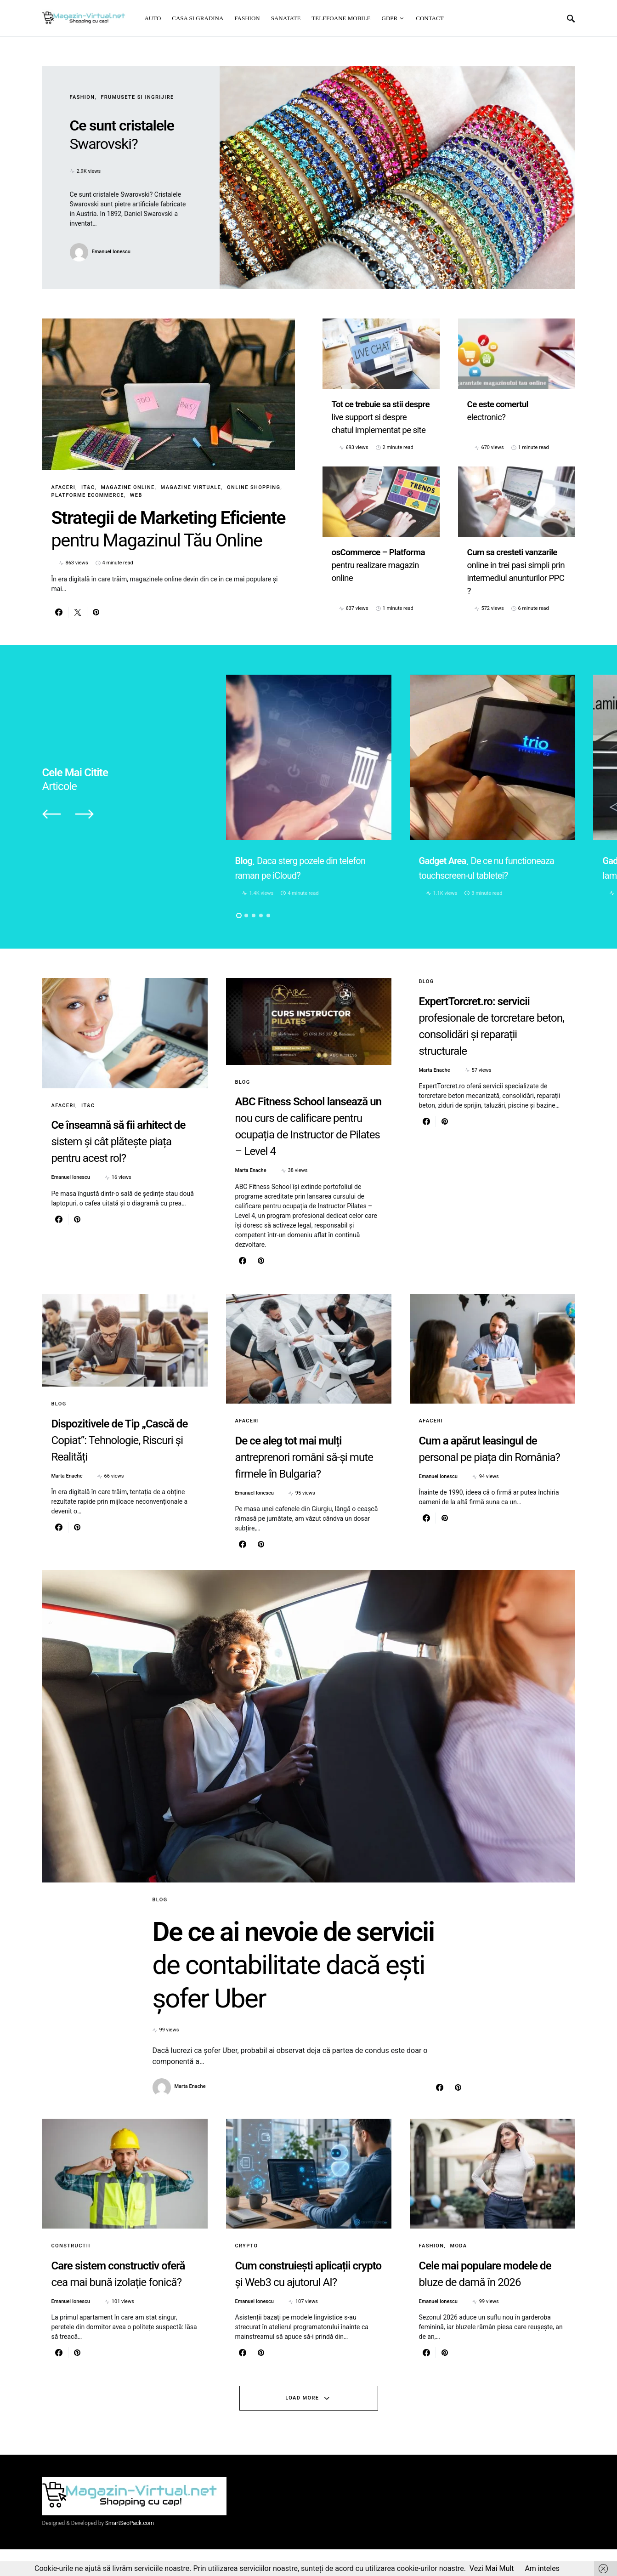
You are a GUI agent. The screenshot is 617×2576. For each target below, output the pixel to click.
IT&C (88, 487)
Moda (458, 2272)
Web (136, 495)
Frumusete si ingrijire (137, 97)
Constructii (71, 2272)
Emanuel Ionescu (111, 252)
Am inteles (542, 2568)
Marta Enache (250, 1194)
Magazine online (127, 487)
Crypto (246, 2272)
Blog (242, 1105)
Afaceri (63, 487)
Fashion (82, 97)
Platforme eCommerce (87, 495)
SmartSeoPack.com (129, 2550)
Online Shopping (253, 487)
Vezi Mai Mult (492, 2568)
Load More (302, 2424)
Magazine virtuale (191, 487)
